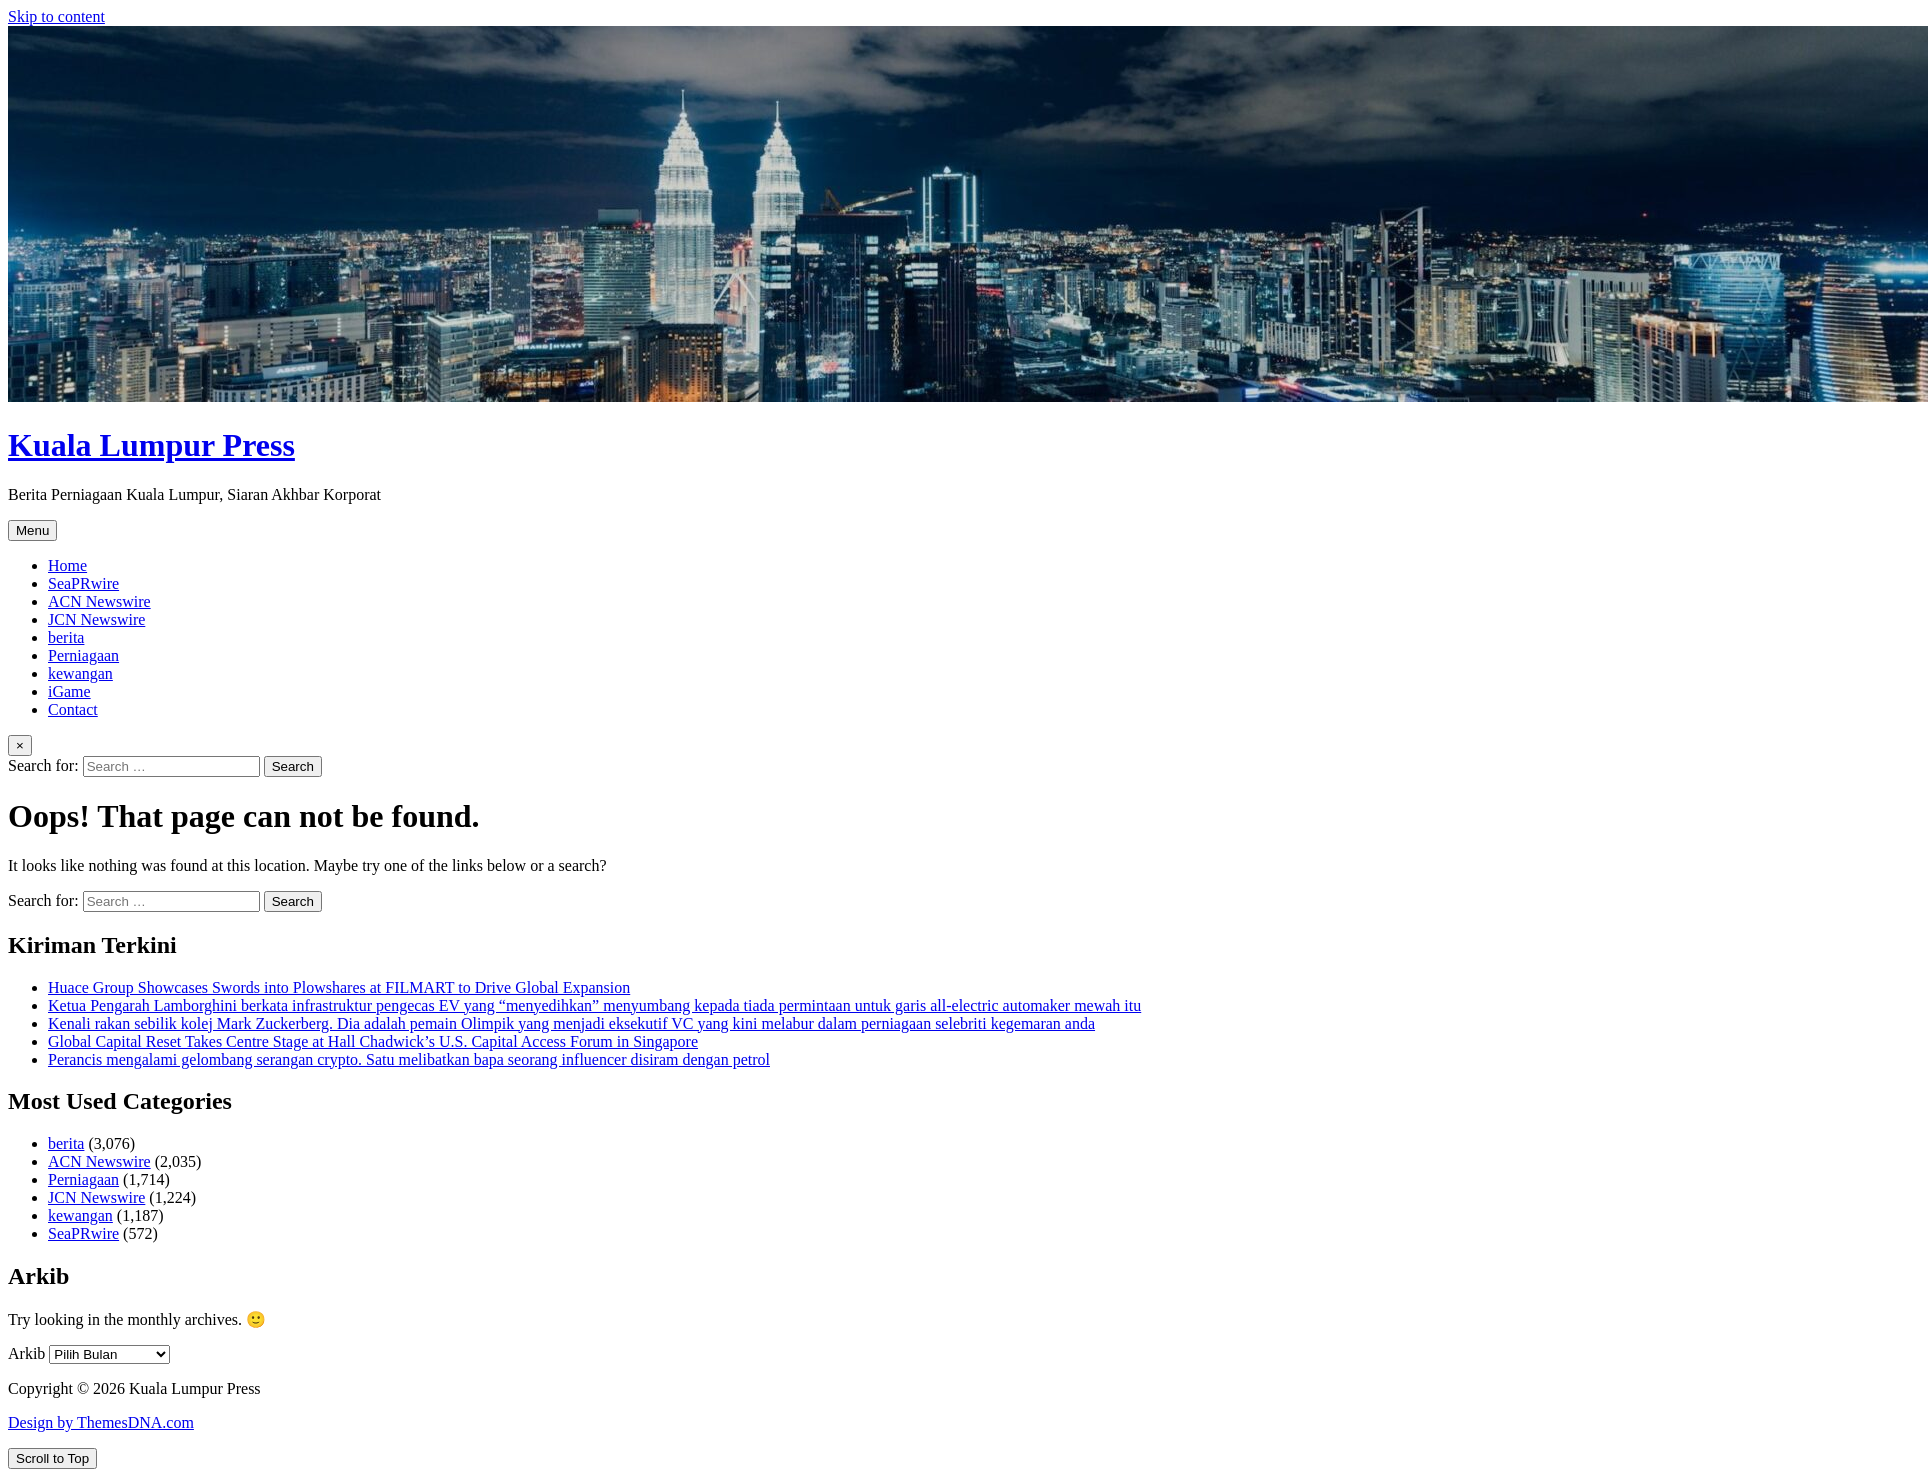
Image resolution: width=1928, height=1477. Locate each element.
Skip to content (56, 16)
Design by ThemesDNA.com (101, 1422)
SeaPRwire (83, 583)
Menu (32, 530)
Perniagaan (83, 655)
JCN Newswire (96, 619)
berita (66, 637)
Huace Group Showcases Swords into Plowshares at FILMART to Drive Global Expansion (339, 987)
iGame (69, 691)
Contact (73, 709)
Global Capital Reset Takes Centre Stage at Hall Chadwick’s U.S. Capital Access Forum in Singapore (373, 1041)
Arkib (26, 1353)
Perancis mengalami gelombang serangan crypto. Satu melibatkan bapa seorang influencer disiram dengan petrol (409, 1059)
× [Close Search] (20, 745)
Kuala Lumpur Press (151, 445)
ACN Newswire (99, 601)
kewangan (80, 673)
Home (67, 565)
